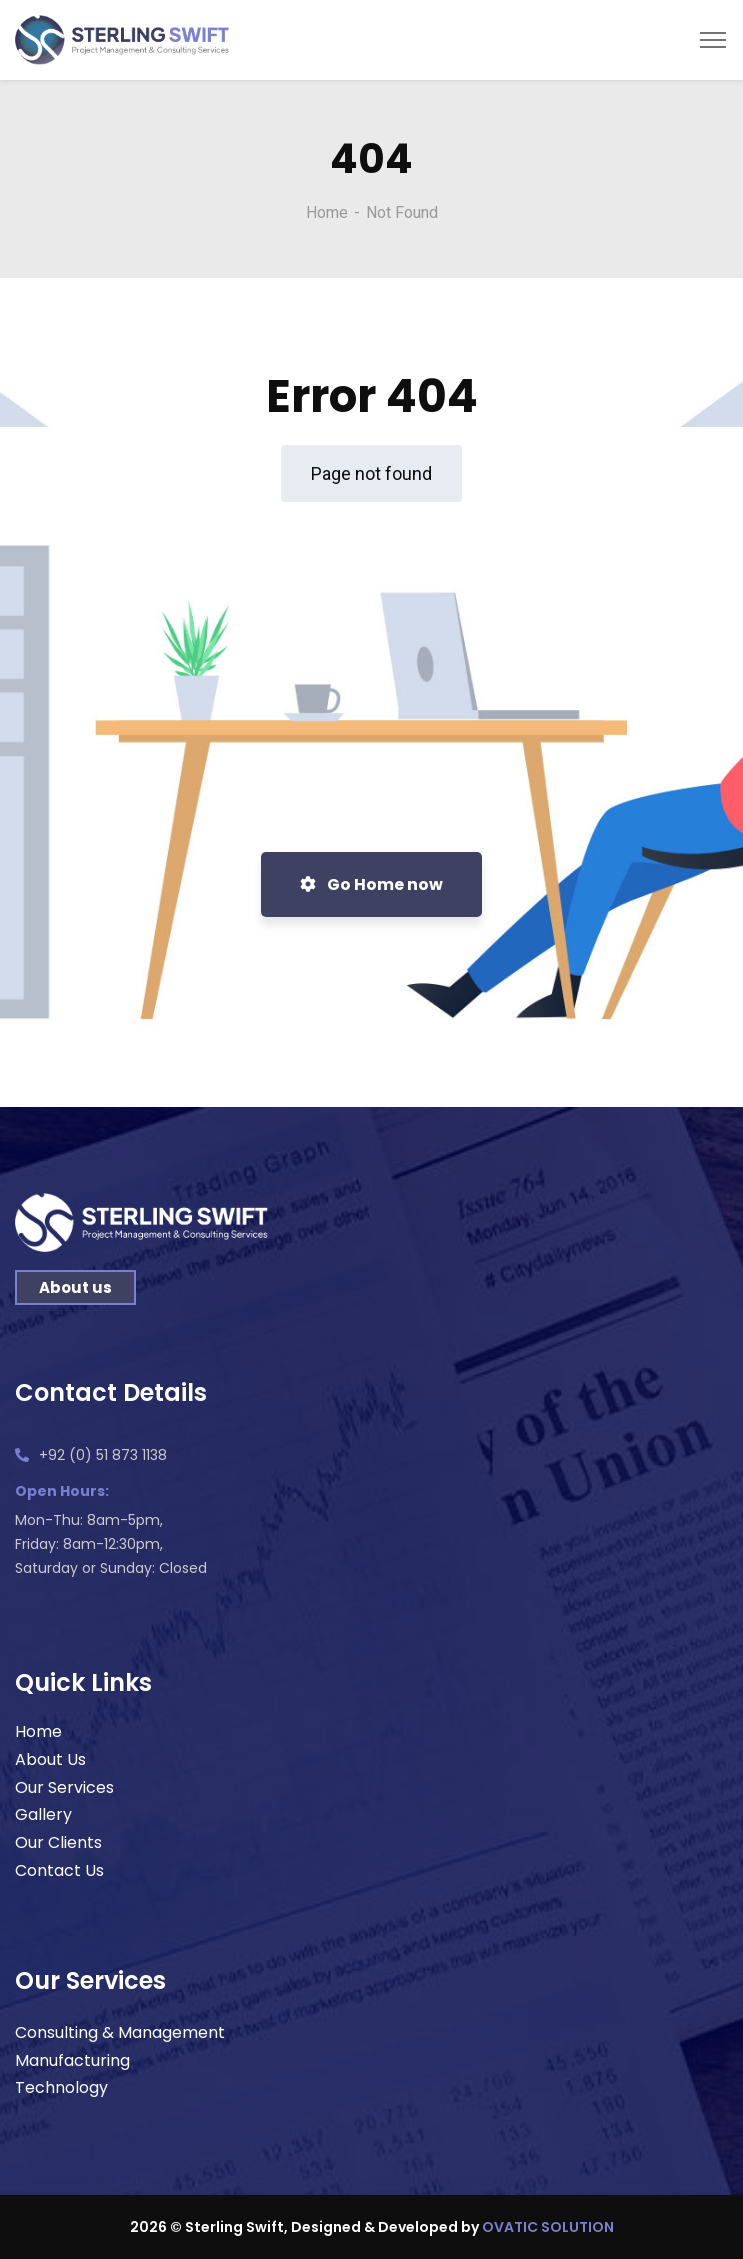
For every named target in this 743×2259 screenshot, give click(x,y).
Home (327, 212)
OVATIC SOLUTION (548, 2227)
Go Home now (371, 884)
